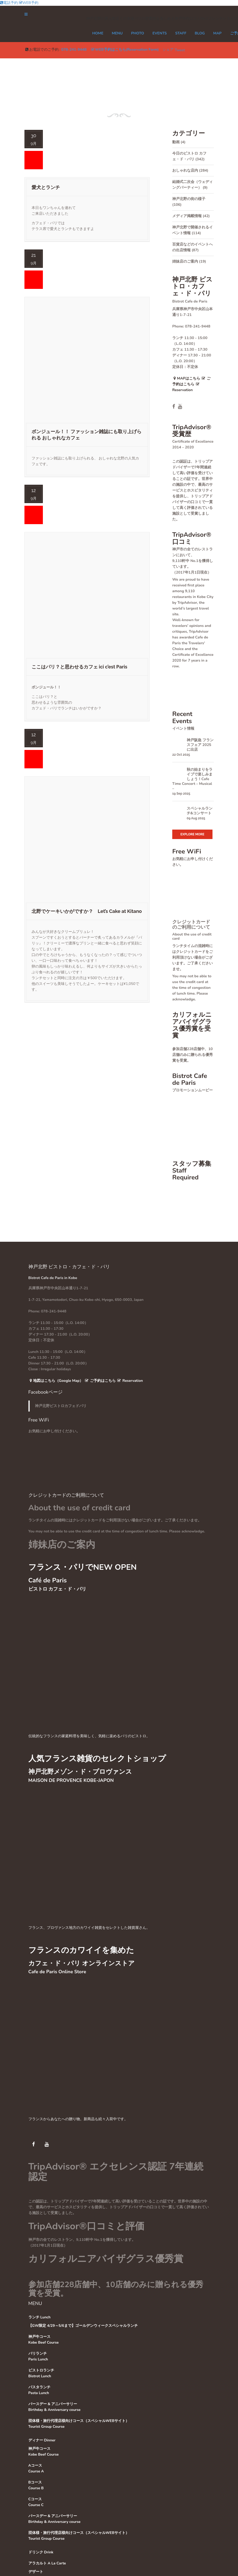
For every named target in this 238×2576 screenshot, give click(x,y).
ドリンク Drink (40, 2552)
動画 (176, 142)
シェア (168, 49)
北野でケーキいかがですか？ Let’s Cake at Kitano (87, 911)
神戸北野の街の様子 (188, 198)
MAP (217, 33)
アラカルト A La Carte (47, 2563)
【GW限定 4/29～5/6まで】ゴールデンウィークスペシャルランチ (83, 2325)
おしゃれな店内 (185, 170)
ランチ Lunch (39, 2317)
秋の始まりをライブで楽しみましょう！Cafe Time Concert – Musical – (192, 779)
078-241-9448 (74, 49)
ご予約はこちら (100, 1380)
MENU (117, 33)
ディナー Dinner (42, 2440)
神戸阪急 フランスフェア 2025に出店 (200, 745)
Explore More (192, 834)
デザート (35, 2571)
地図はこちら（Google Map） (55, 1380)
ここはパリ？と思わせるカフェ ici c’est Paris (79, 666)
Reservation (130, 1380)
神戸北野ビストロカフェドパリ (61, 1405)
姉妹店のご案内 (185, 261)
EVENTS (160, 33)
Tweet (180, 50)
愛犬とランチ (46, 187)
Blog (200, 33)
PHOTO (137, 33)
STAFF (180, 33)
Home (97, 33)
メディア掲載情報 (187, 215)
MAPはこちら (186, 378)
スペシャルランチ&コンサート (199, 811)
